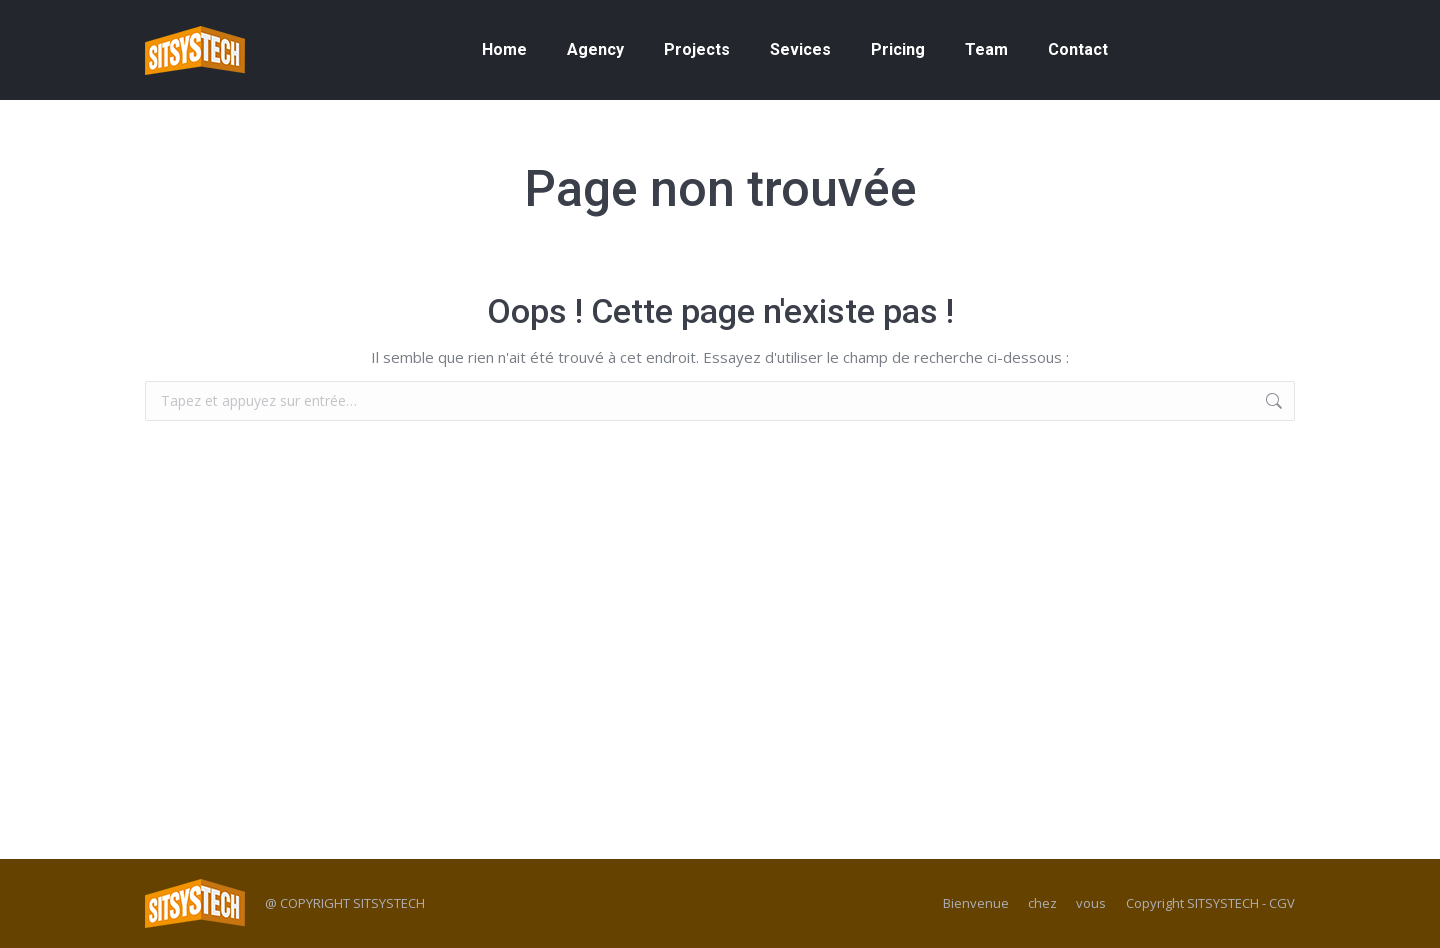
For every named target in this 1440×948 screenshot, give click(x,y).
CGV (1282, 903)
